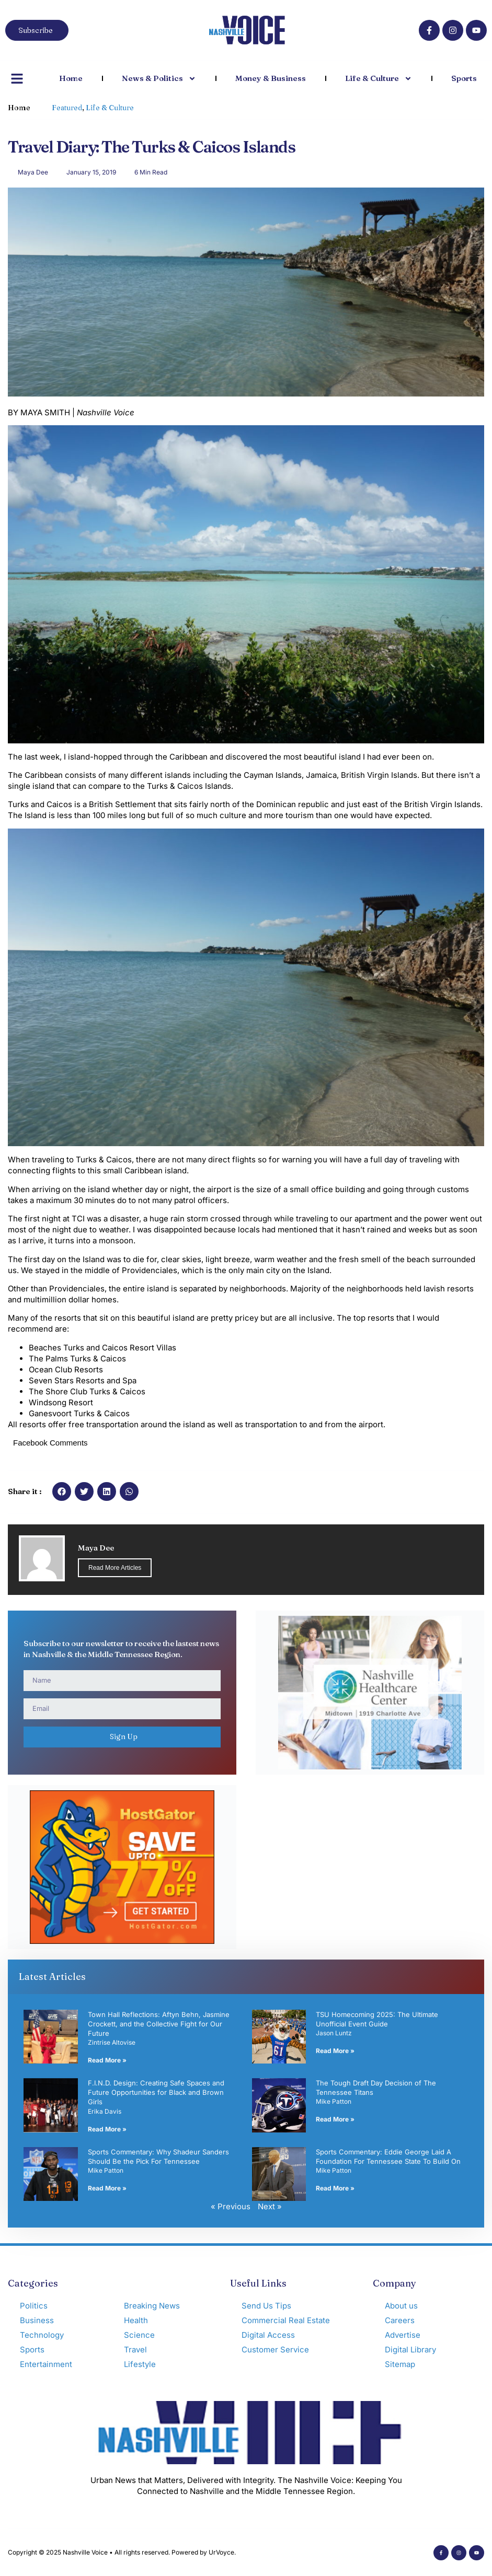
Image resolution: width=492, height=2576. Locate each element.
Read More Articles (114, 1567)
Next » (270, 2206)
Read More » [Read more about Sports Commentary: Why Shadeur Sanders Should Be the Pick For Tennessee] (107, 2188)
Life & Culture (378, 78)
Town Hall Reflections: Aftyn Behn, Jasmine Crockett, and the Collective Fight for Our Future (159, 2023)
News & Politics (159, 78)
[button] (61, 1491)
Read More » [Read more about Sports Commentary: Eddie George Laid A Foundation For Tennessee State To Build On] (335, 2188)
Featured (67, 107)
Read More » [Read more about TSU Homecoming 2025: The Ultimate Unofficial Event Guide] (335, 2051)
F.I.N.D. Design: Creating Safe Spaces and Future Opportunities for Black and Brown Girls (156, 2092)
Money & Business (270, 78)
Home (71, 78)
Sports (464, 78)
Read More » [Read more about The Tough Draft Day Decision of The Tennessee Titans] (335, 2119)
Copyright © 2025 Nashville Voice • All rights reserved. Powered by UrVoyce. (122, 2552)
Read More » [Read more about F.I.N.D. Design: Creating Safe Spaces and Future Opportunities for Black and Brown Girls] (107, 2129)
